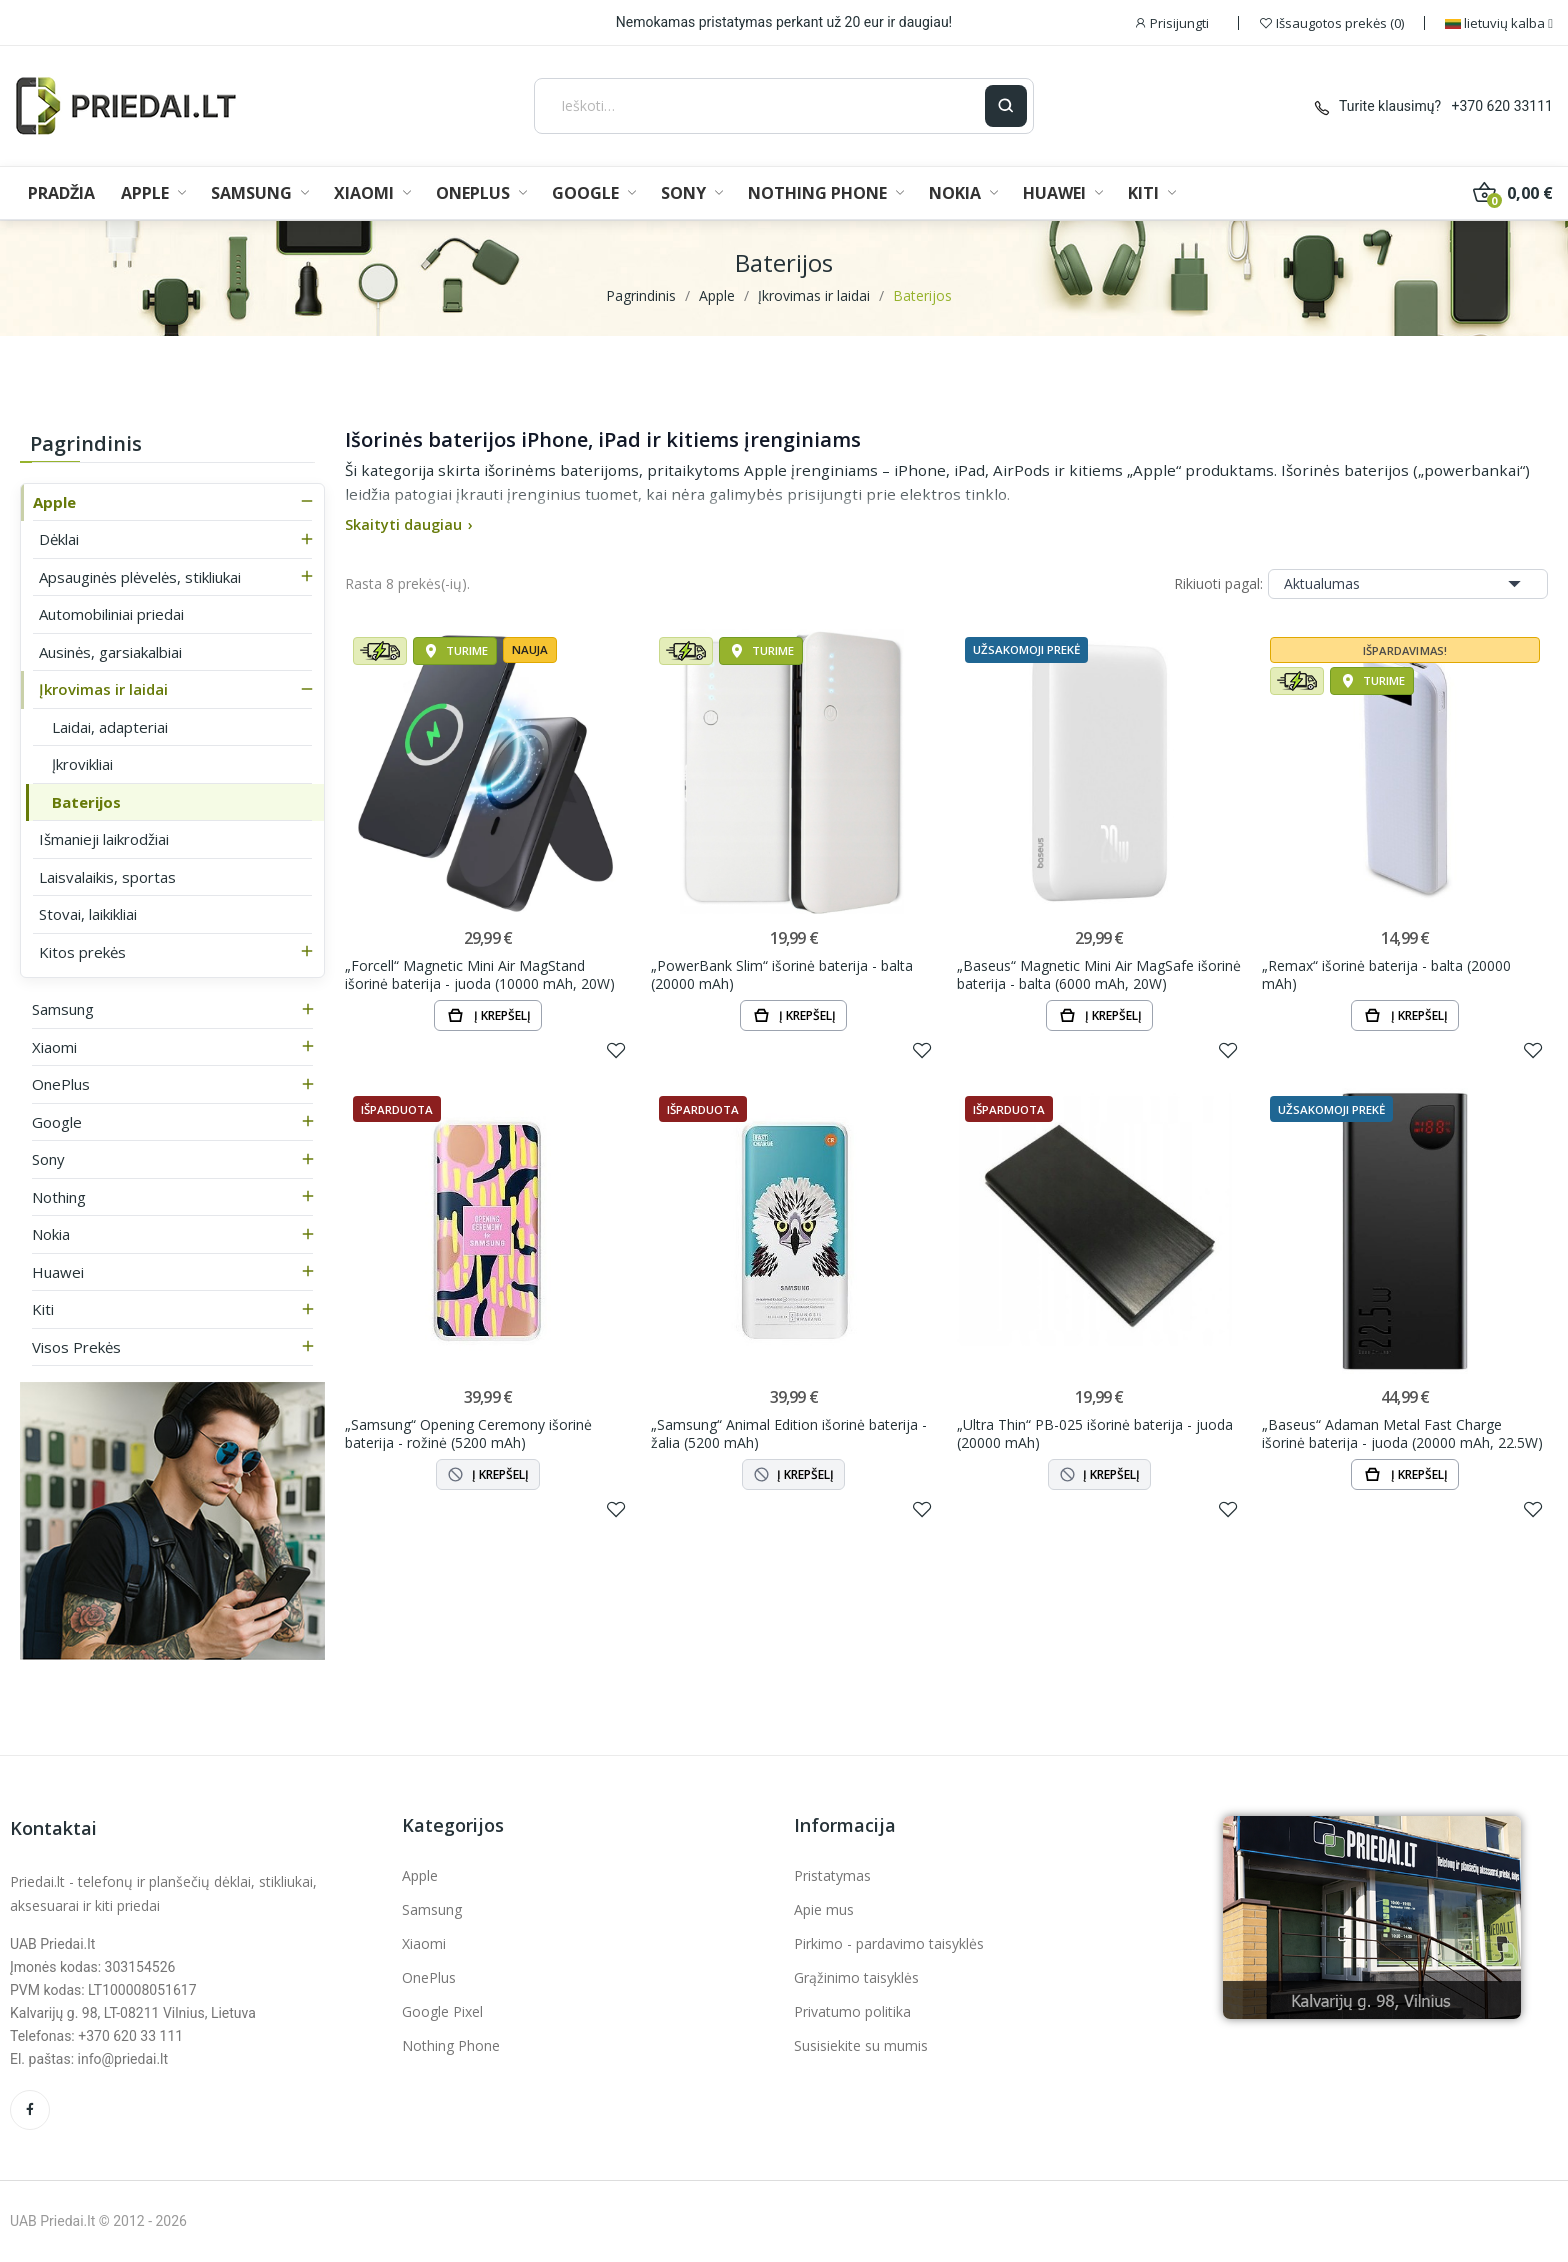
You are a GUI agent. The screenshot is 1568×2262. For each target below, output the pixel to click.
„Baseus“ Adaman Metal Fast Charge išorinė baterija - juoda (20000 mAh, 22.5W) (1402, 1433)
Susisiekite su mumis (861, 2045)
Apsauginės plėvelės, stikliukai (140, 577)
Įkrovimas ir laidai (103, 689)
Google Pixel (442, 2011)
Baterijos (86, 802)
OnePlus (61, 1084)
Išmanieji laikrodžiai (104, 839)
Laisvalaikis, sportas (107, 877)
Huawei (58, 1272)
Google (57, 1122)
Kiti (43, 1309)
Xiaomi (54, 1047)
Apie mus (824, 1909)
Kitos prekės (82, 952)
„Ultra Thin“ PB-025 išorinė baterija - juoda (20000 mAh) (1095, 1433)
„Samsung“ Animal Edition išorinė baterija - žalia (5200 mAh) (789, 1433)
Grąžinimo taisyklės (856, 1977)
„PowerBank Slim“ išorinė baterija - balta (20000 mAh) (782, 974)
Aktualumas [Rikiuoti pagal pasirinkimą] (1408, 584)
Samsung (63, 1009)
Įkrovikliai (82, 764)
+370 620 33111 (1502, 106)
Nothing (59, 1197)
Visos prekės (76, 1347)
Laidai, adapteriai (110, 727)
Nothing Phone (451, 2045)
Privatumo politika (852, 2011)
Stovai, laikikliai (88, 914)
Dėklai (59, 539)
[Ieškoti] (759, 106)
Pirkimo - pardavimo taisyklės (889, 1943)
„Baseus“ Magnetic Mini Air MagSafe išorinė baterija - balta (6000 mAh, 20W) (1099, 974)
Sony (48, 1159)
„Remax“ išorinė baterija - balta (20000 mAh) (1386, 974)
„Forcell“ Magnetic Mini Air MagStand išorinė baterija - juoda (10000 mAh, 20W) (480, 974)
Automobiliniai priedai (111, 614)
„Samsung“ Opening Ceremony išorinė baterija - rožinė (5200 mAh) (468, 1433)
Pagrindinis (86, 443)
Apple (54, 502)
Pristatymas (832, 1875)
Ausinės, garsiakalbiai (110, 652)
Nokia (51, 1234)
